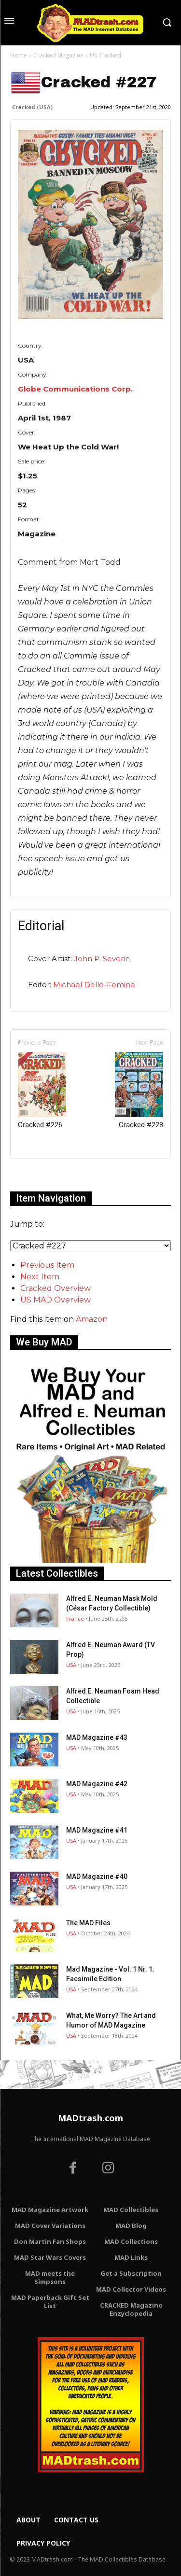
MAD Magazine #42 (96, 1784)
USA (71, 1664)
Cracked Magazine (58, 55)
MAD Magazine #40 (96, 1876)
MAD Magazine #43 (96, 1737)
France (75, 1618)
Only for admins (43, 1174)
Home (18, 55)
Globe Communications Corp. (75, 388)
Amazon (92, 1319)
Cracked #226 (42, 1090)
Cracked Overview (55, 1288)
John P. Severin (102, 958)
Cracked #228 (139, 1090)
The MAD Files (88, 1923)
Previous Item (47, 1265)
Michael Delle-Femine (94, 984)
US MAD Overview (55, 1299)
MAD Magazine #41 (96, 1830)
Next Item (39, 1276)
